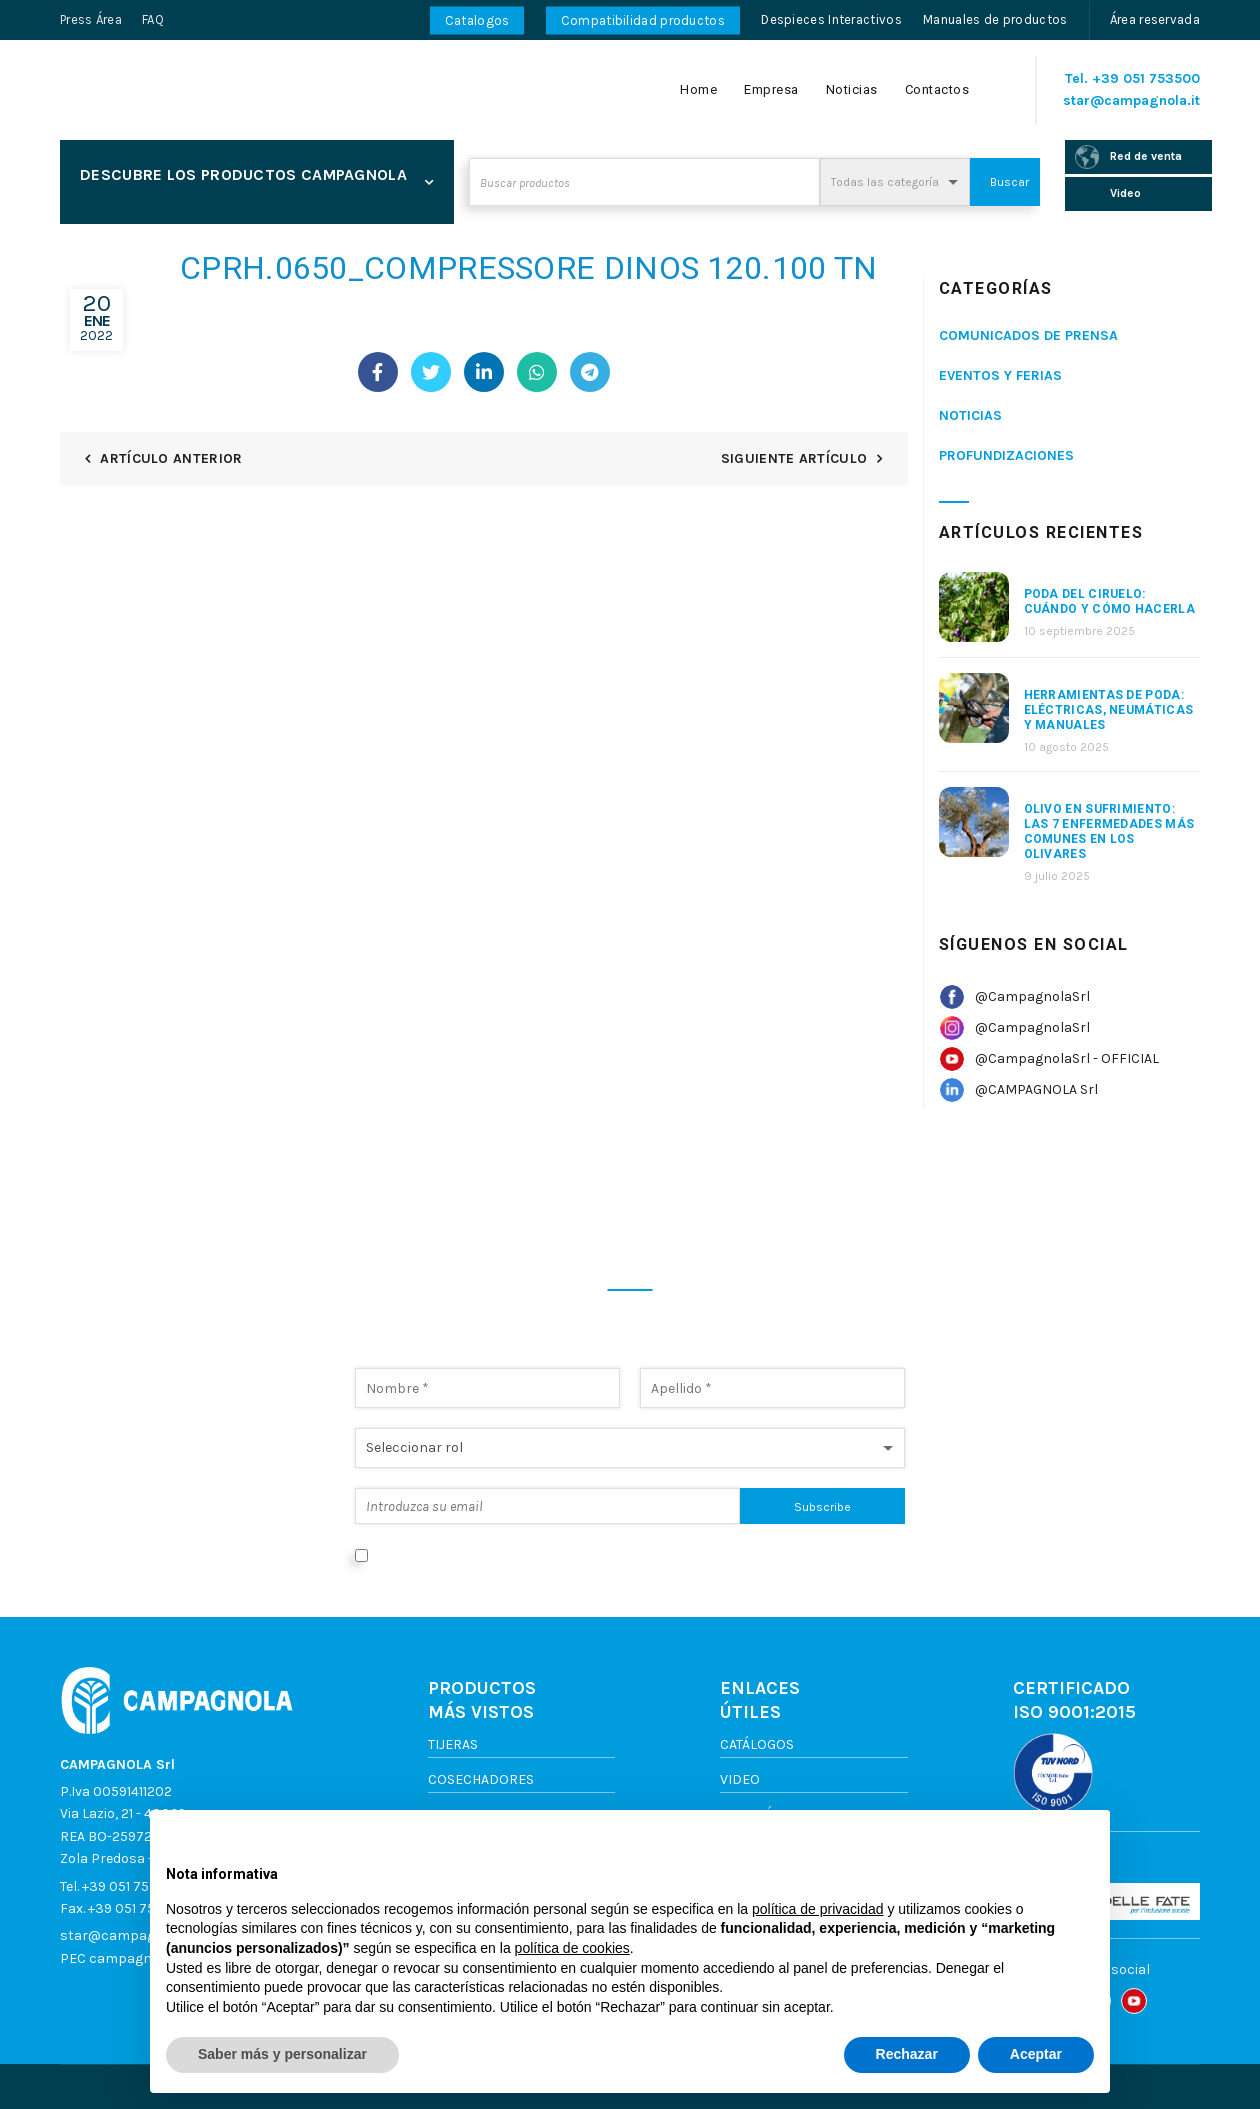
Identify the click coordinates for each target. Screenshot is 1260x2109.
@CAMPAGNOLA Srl (1036, 1089)
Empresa (771, 89)
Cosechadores (481, 1779)
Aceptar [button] (1036, 2054)
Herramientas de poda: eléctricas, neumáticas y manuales (1109, 710)
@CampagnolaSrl (1032, 996)
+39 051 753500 (1146, 78)
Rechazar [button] (907, 2054)
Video (740, 1779)
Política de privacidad (744, 1554)
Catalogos (477, 20)
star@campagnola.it (1131, 100)
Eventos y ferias (1000, 375)
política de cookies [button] (572, 1948)
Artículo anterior (171, 458)
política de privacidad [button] (818, 1909)
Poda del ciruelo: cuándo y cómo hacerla (1109, 601)
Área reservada (1155, 19)
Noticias (852, 89)
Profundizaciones (1006, 455)
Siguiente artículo (794, 458)
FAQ (153, 19)
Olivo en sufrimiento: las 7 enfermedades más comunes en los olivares (1109, 831)
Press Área (91, 19)
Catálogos (757, 1744)
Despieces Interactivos (831, 19)
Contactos (937, 89)
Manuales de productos (995, 19)
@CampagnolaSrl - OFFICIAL (1067, 1058)
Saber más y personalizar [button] (282, 2054)
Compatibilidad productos (643, 20)
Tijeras (453, 1744)
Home (698, 89)
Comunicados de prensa (1028, 335)
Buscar (1009, 182)
